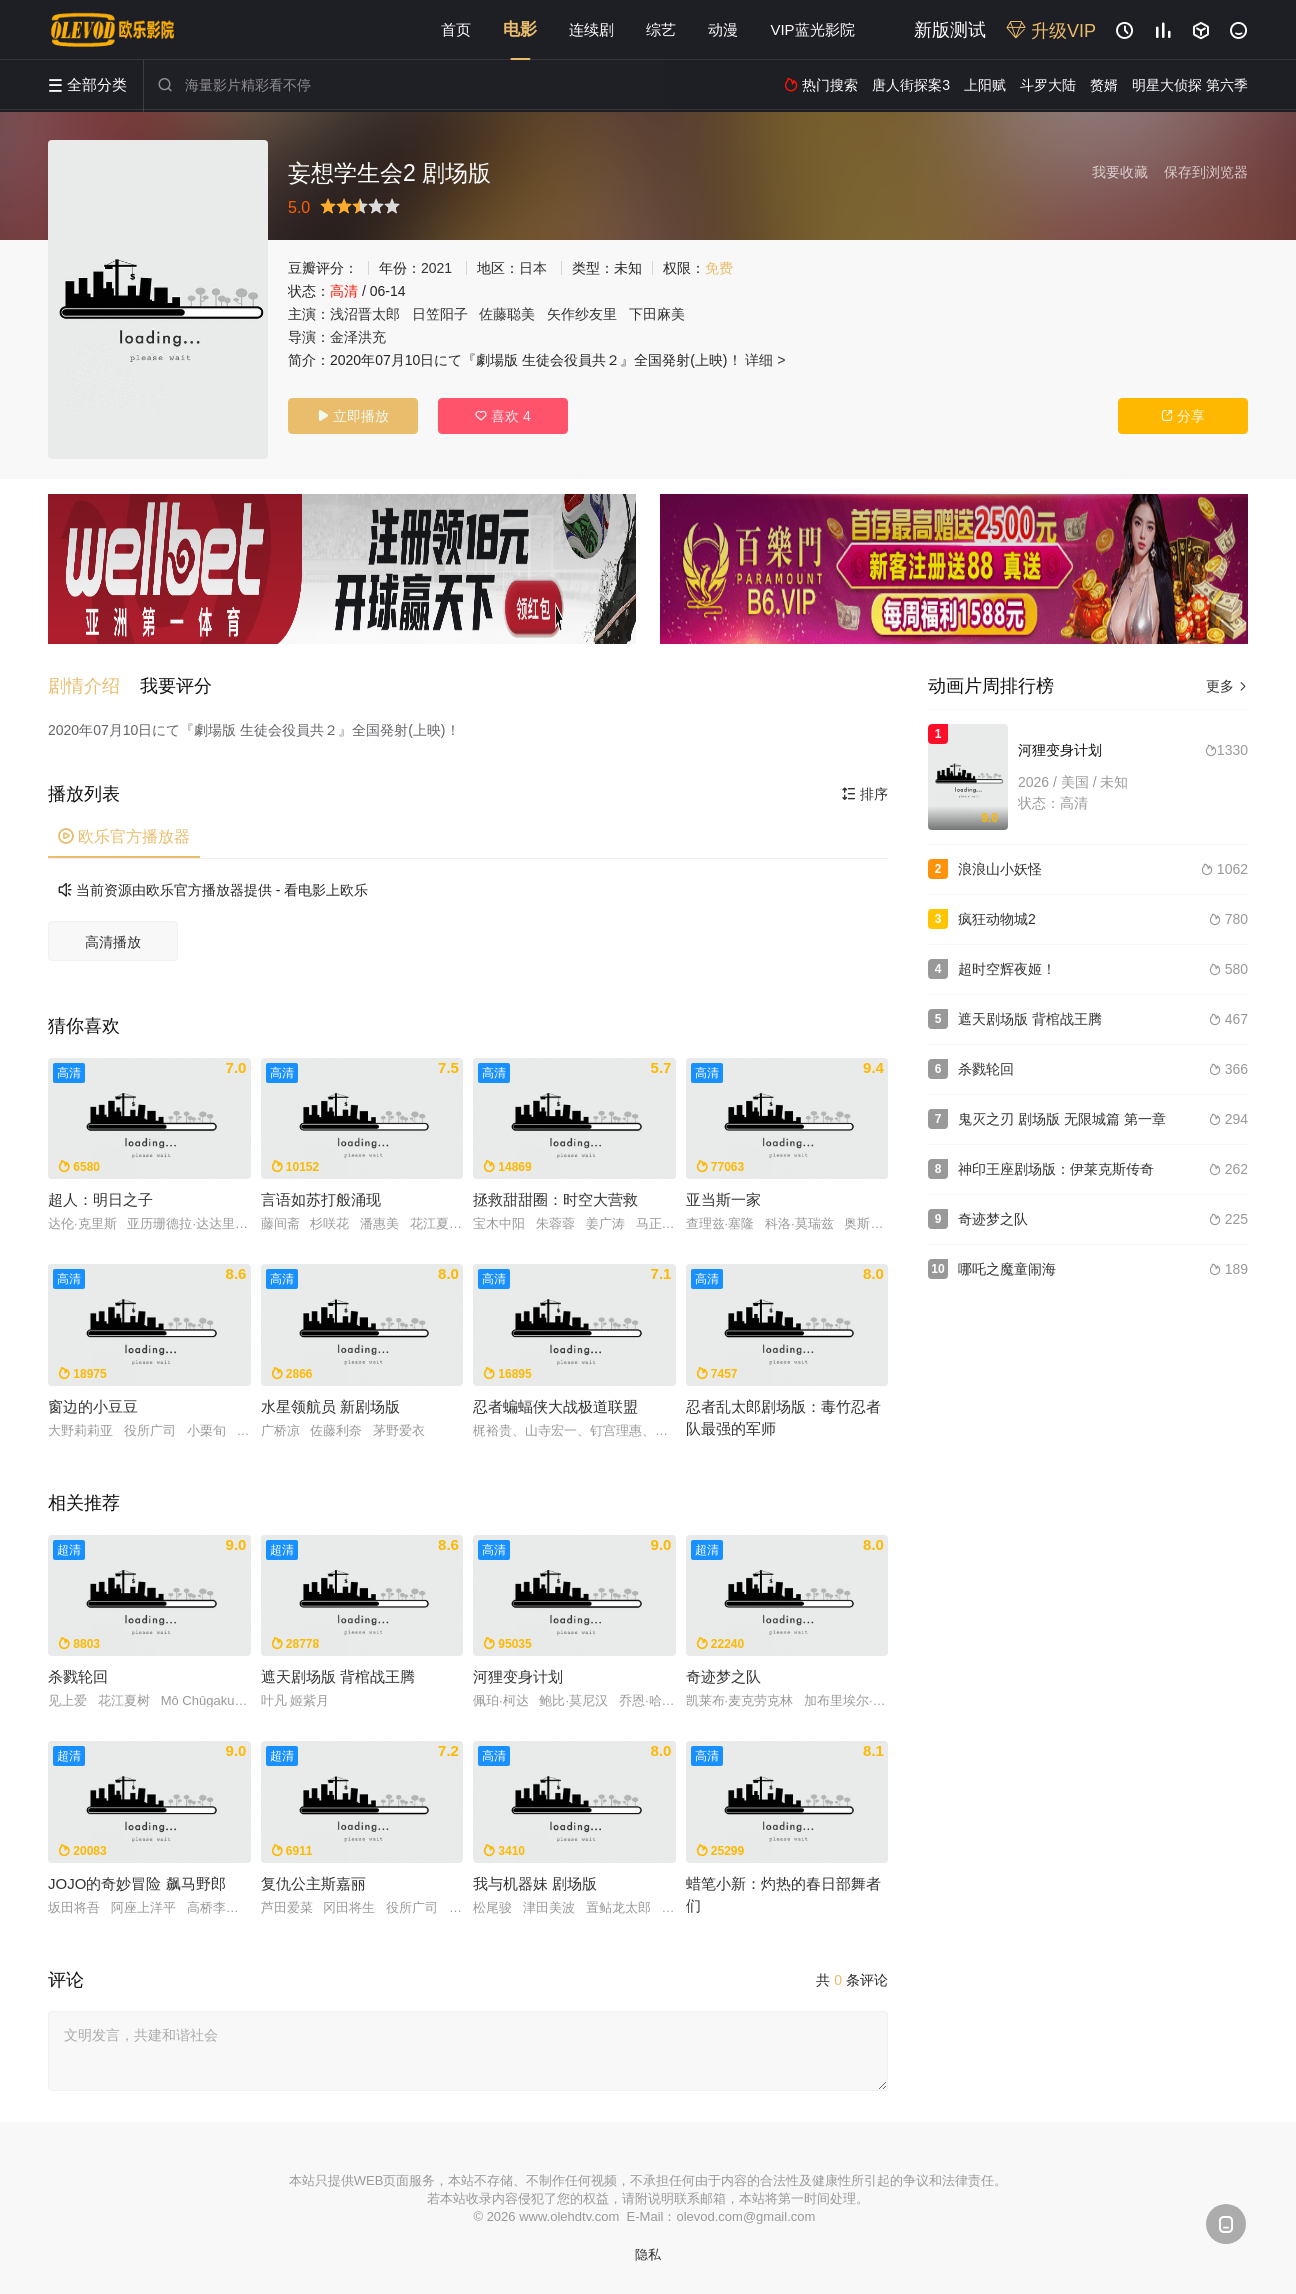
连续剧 (591, 29)
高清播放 (113, 942)
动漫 (723, 29)
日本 (533, 268)
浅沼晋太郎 (365, 314)
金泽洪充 (358, 337)
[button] (94, 686)
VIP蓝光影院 (812, 29)
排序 (865, 794)
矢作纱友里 (582, 314)
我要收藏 (1120, 172)
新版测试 (950, 30)
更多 (1227, 686)
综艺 (661, 29)
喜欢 (503, 416)
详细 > (765, 360)
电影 (520, 29)
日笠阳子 (440, 314)
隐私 (648, 2254)
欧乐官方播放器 (124, 836)
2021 (436, 268)
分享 (1183, 416)
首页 (456, 29)
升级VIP (1051, 31)
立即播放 (353, 416)
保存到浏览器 (1206, 172)
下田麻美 (657, 314)
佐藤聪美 (507, 314)
